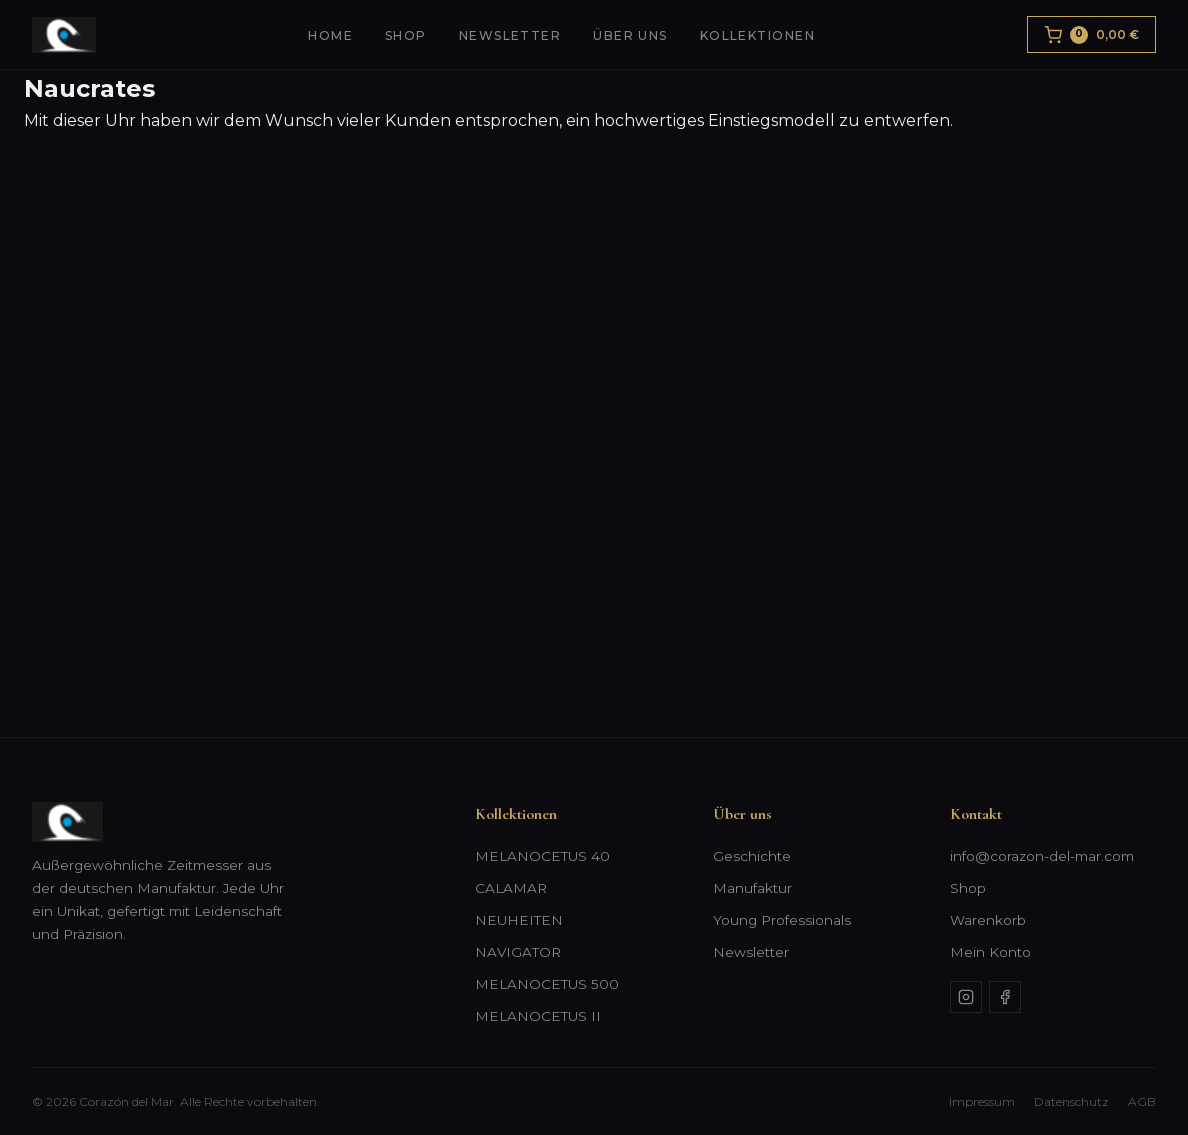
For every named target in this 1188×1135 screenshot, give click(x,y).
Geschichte (752, 856)
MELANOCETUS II (538, 1016)
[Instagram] (966, 997)
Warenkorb (988, 920)
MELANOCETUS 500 (547, 984)
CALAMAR (511, 888)
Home (330, 35)
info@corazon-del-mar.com (1042, 856)
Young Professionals (782, 920)
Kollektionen (757, 35)
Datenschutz (1071, 1101)
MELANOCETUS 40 (542, 856)
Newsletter (510, 35)
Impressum (982, 1101)
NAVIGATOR (518, 952)
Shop (406, 35)
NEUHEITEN (519, 920)
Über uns (630, 35)
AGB (1142, 1101)
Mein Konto (990, 952)
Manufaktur (752, 888)
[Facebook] (1005, 997)
